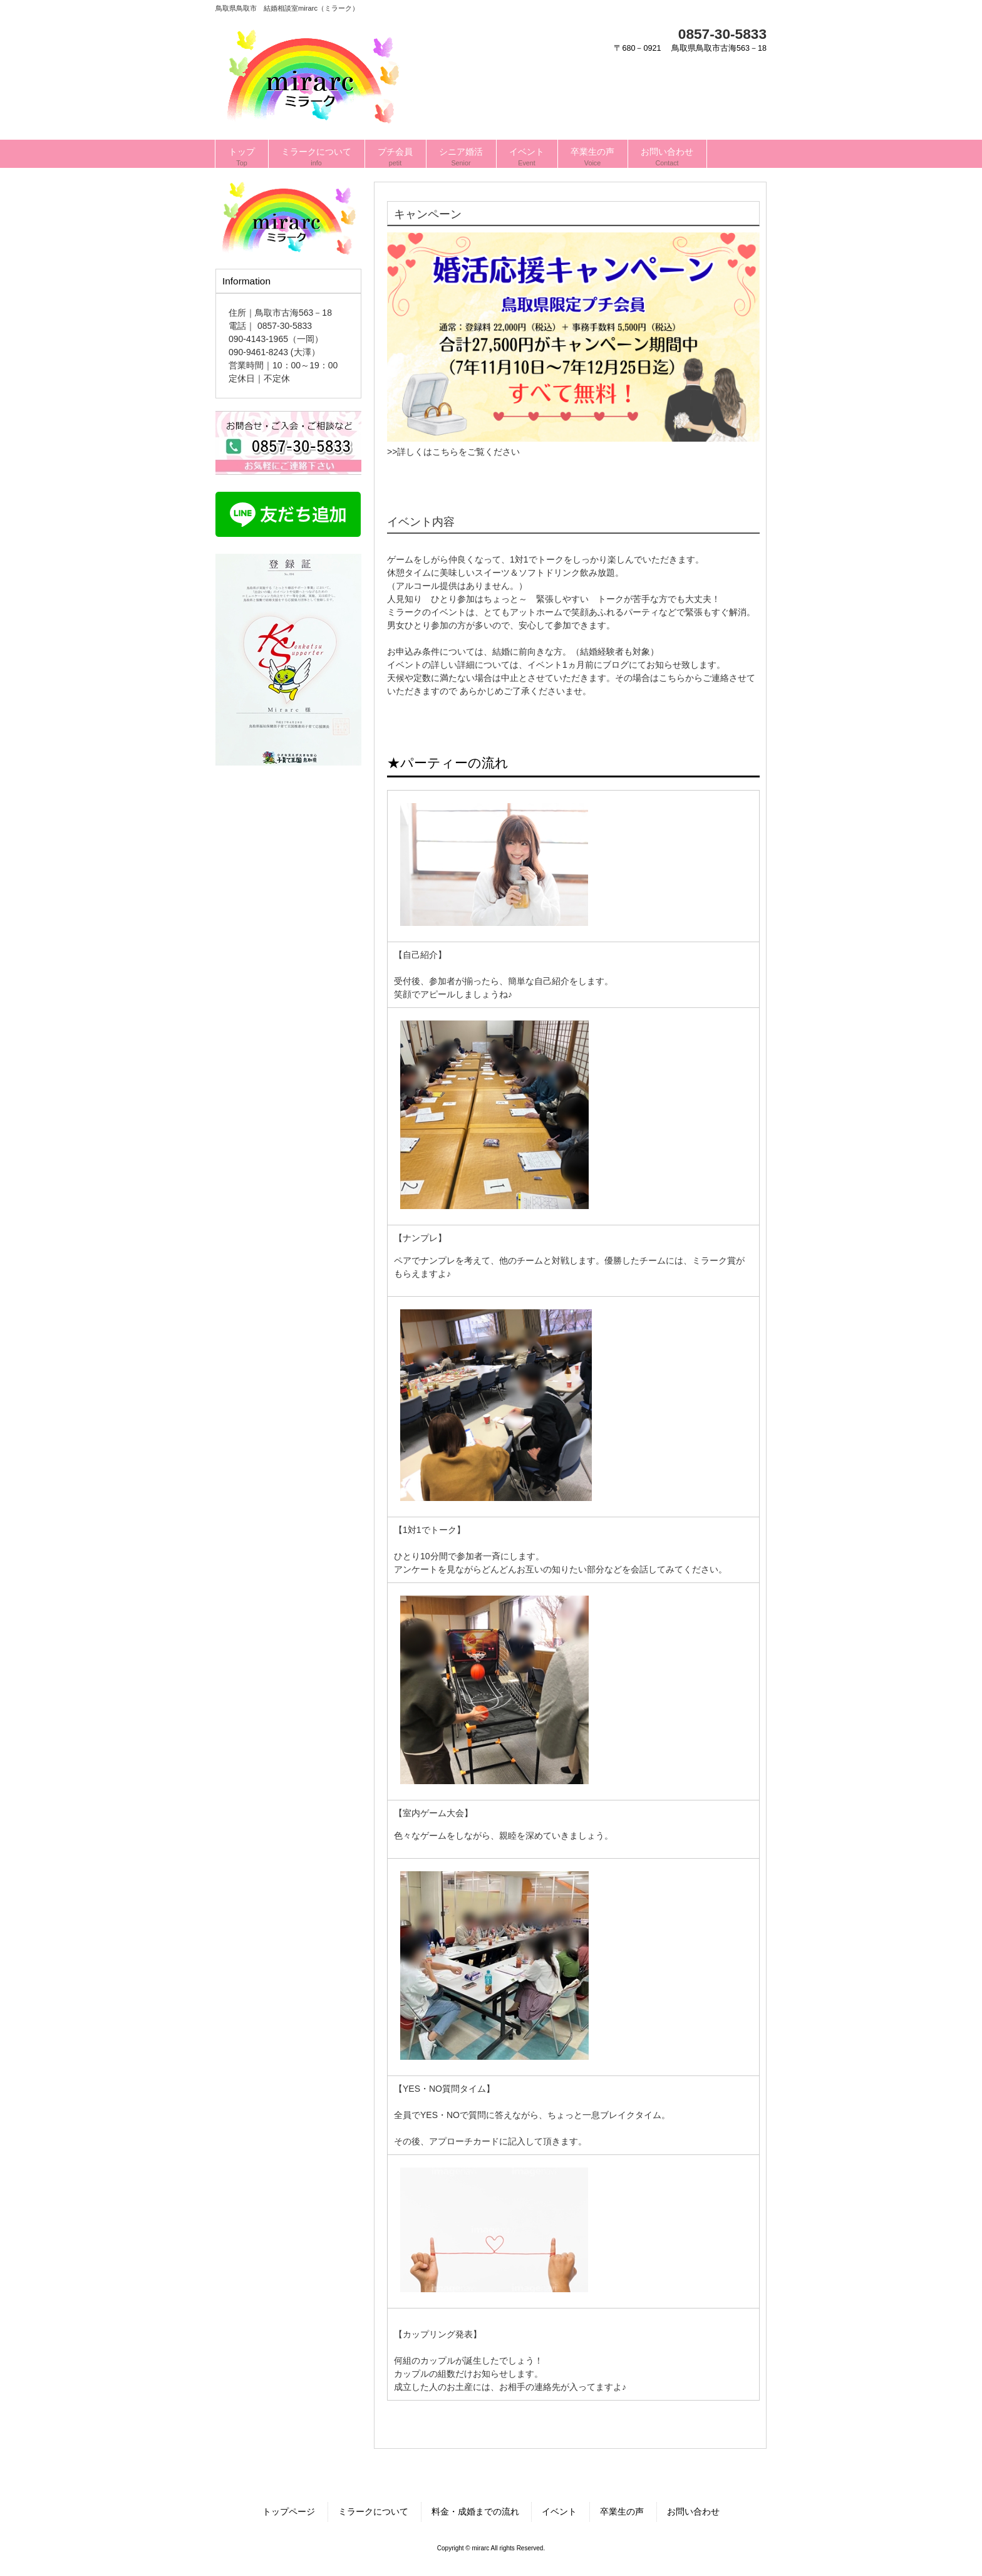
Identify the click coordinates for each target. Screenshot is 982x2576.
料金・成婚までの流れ (475, 2511)
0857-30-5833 (722, 34)
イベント (559, 2511)
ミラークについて (373, 2511)
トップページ (288, 2511)
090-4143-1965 (258, 339)
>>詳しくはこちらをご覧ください (453, 452)
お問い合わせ (693, 2511)
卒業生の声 (622, 2511)
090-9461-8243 (258, 352)
